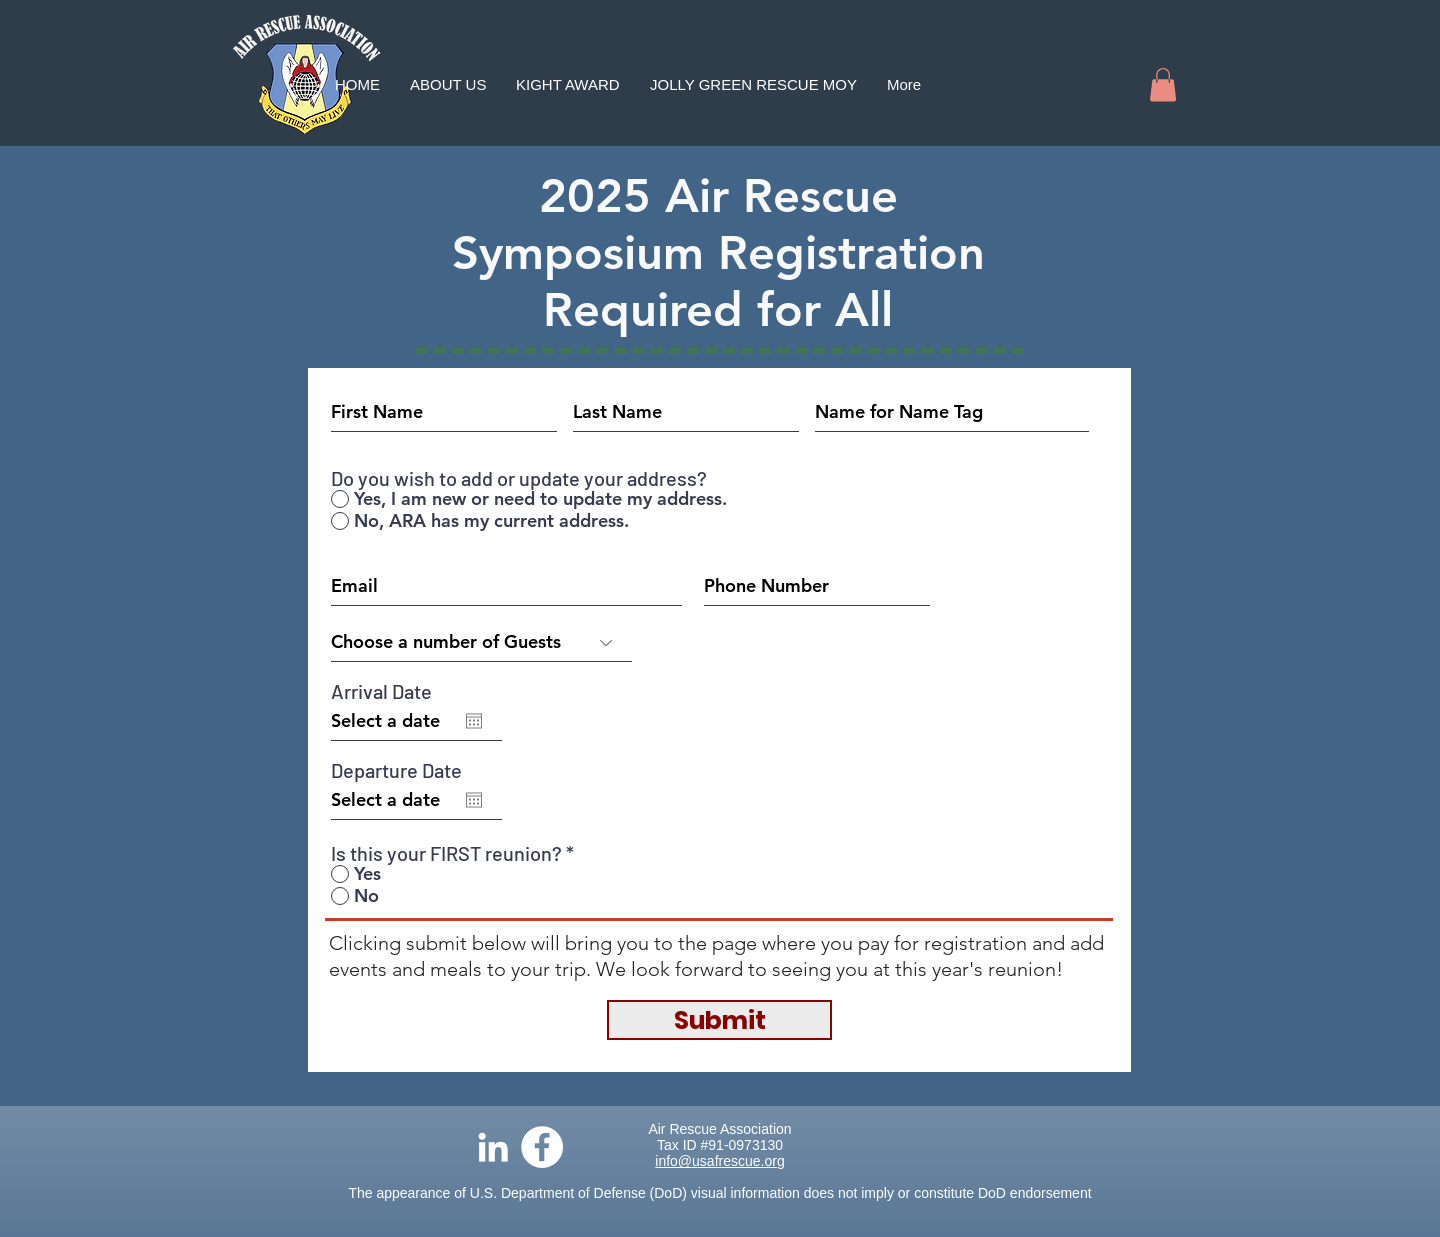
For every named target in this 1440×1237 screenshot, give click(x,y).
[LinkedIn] (493, 1147)
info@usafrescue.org (719, 1161)
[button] (1163, 84)
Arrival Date (381, 691)
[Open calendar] (474, 721)
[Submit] (719, 1020)
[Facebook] (542, 1147)
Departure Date (396, 770)
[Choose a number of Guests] (481, 642)
